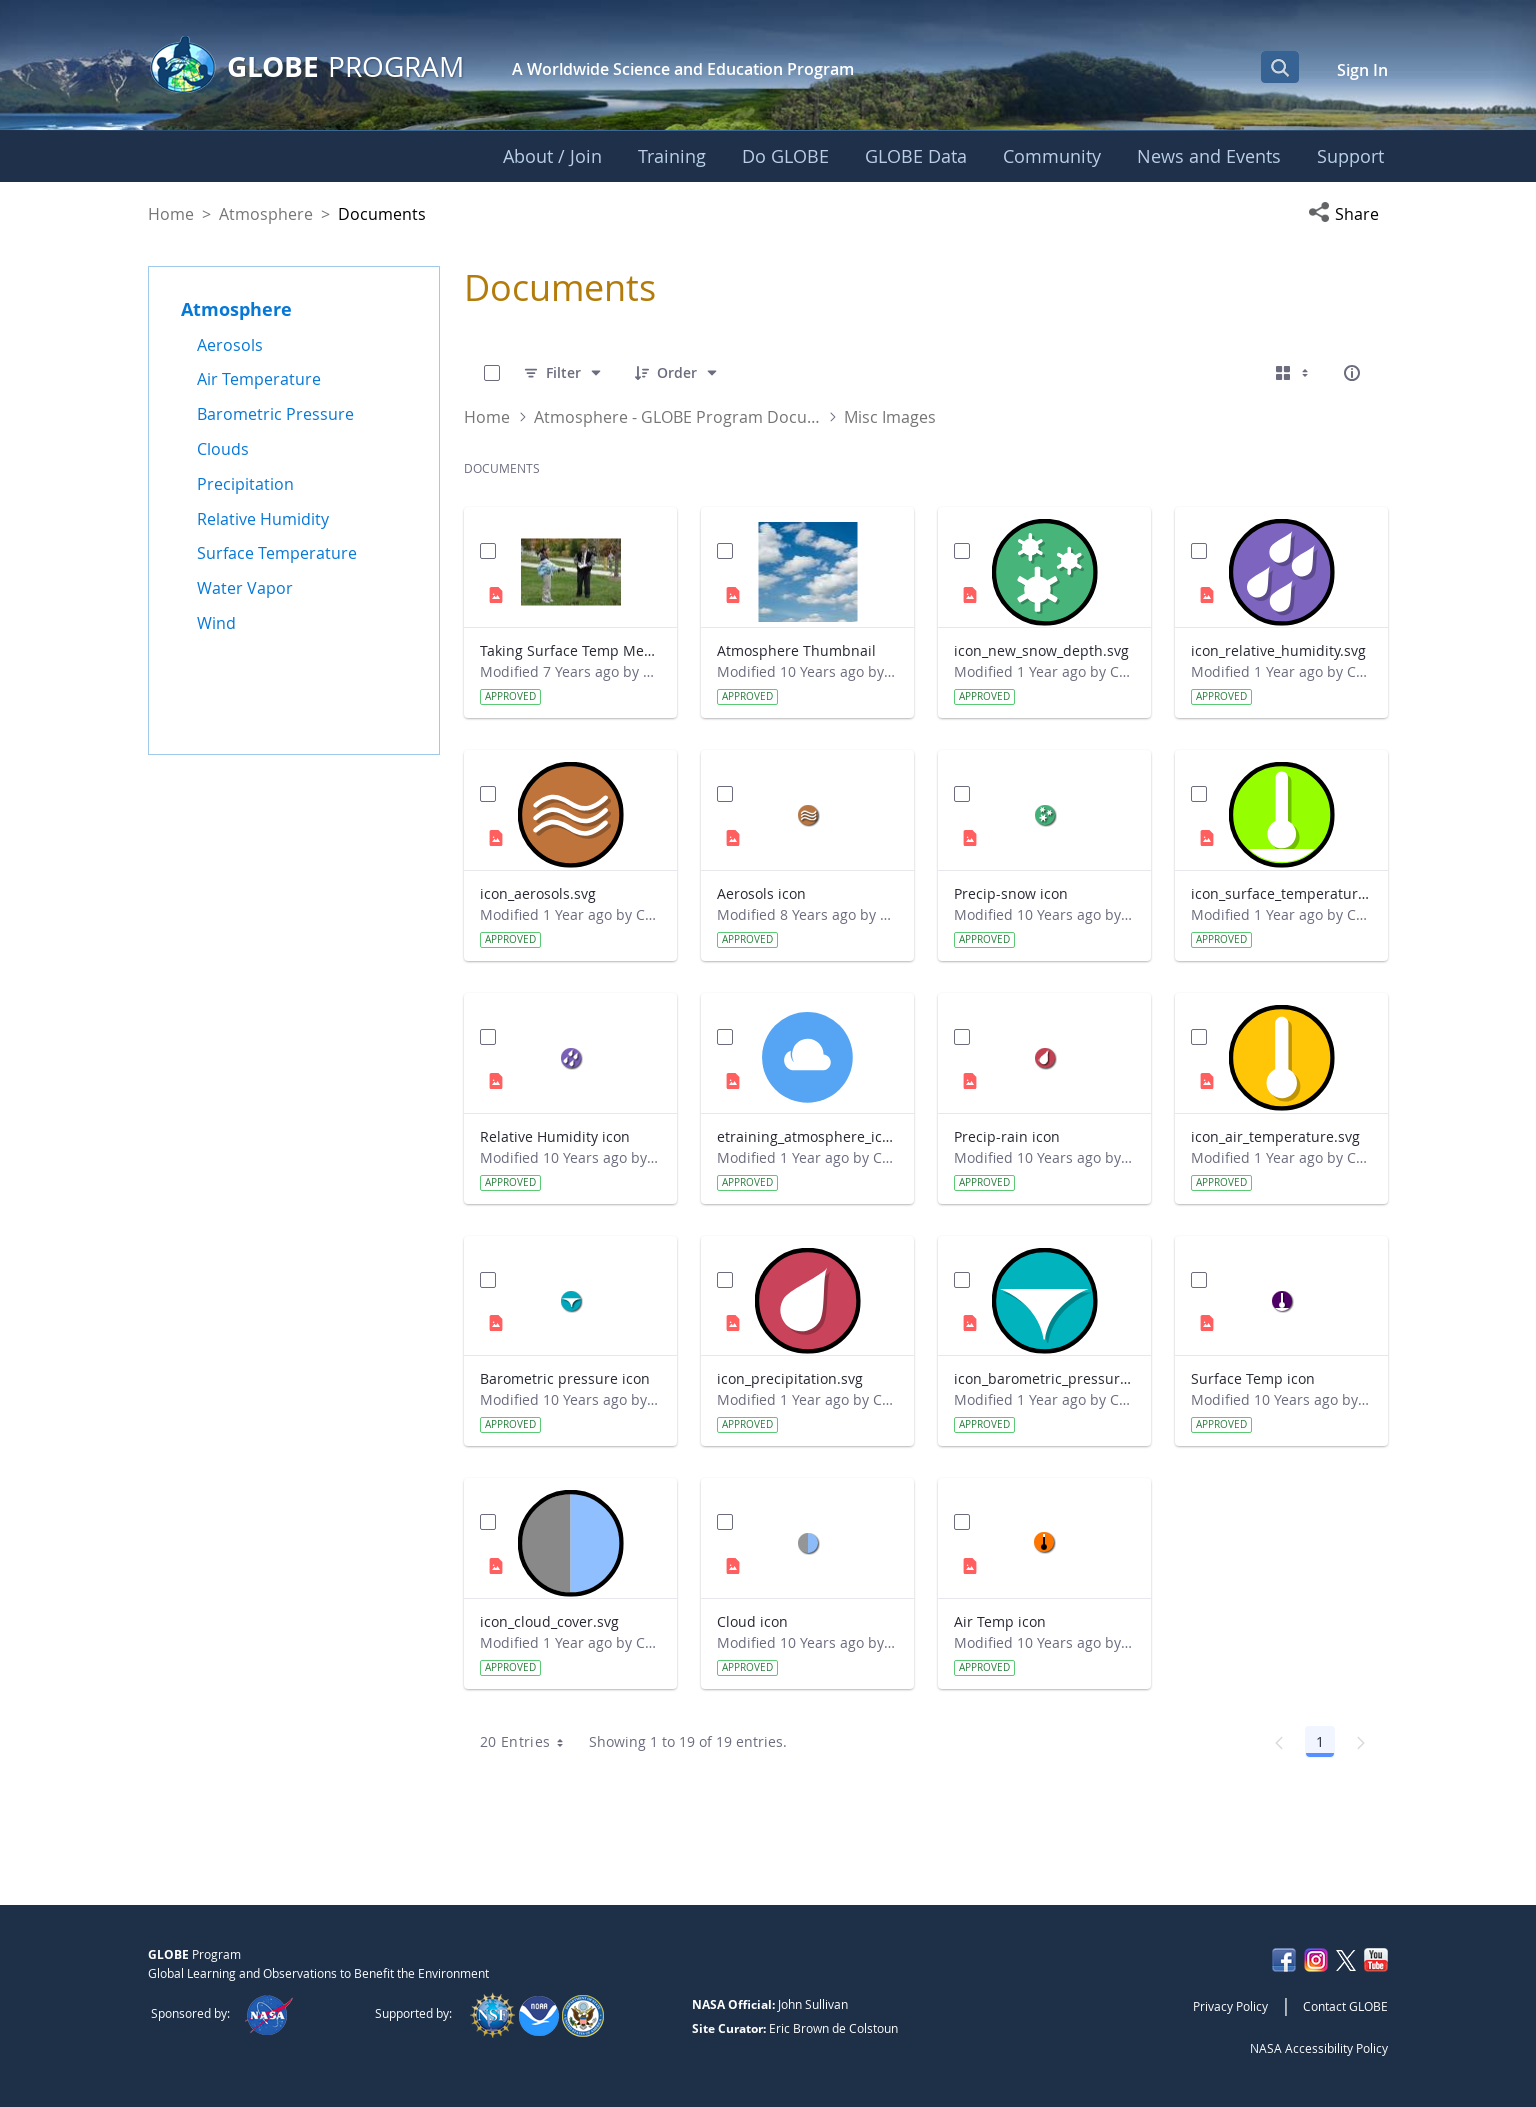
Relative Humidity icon (555, 1136)
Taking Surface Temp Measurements (570, 650)
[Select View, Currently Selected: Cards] (1294, 373)
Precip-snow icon (1011, 893)
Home (171, 214)
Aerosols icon (761, 893)
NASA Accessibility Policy (1319, 2048)
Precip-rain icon (1007, 1136)
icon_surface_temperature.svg (1281, 893)
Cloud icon (752, 1621)
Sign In (1362, 70)
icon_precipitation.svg (790, 1378)
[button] (1348, 214)
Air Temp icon (1000, 1621)
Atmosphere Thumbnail (796, 650)
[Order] (677, 373)
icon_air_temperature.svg (1275, 1136)
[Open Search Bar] (1280, 67)
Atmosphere (266, 214)
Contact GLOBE (1345, 2006)
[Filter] (563, 373)
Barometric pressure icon (565, 1378)
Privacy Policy (1230, 2006)
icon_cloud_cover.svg (549, 1621)
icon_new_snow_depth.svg (1041, 650)
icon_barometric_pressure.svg (1044, 1378)
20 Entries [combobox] (528, 1742)
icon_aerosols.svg (538, 893)
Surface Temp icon (1253, 1378)
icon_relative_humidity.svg (1278, 650)
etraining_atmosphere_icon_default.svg (807, 1136)
